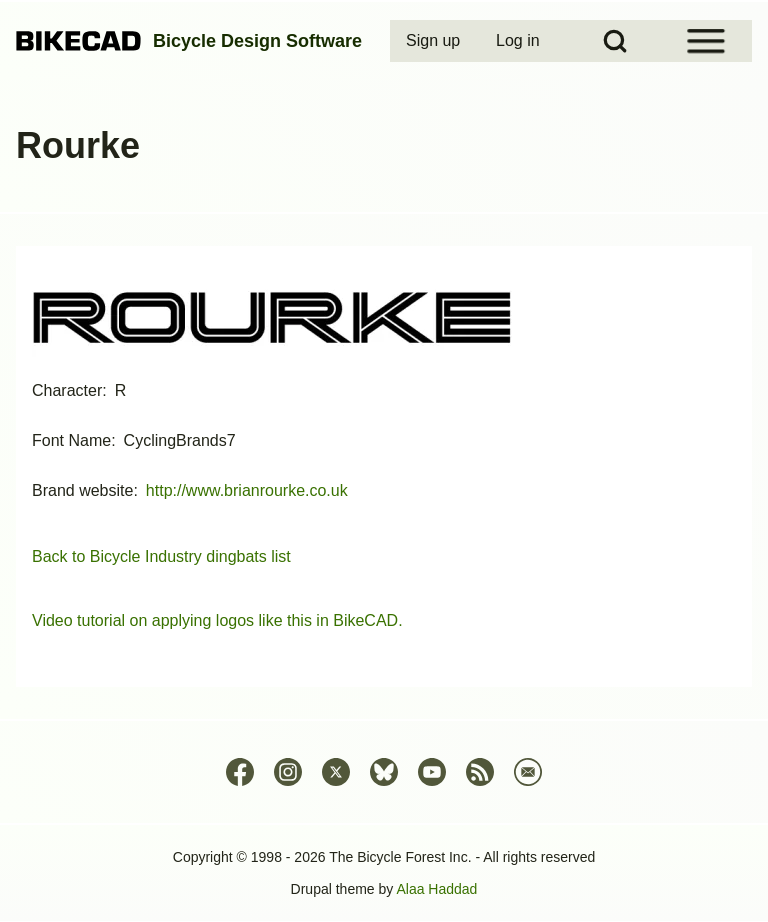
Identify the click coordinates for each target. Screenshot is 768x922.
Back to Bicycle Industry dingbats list (161, 556)
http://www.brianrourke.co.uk (247, 490)
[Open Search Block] (615, 41)
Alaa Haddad (436, 889)
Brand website (82, 490)
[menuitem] (435, 41)
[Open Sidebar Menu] (706, 41)
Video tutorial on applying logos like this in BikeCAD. (217, 620)
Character (67, 390)
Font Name (71, 440)
